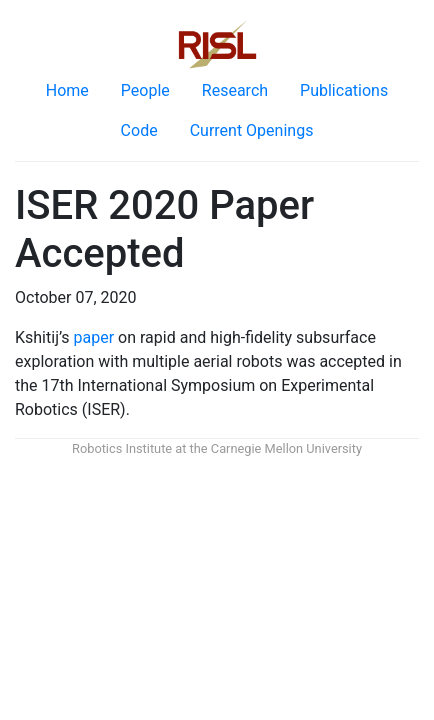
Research (235, 90)
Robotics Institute (122, 448)
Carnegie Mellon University (286, 448)
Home (67, 90)
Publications (344, 90)
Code (139, 130)
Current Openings (252, 130)
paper (94, 337)
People (145, 90)
